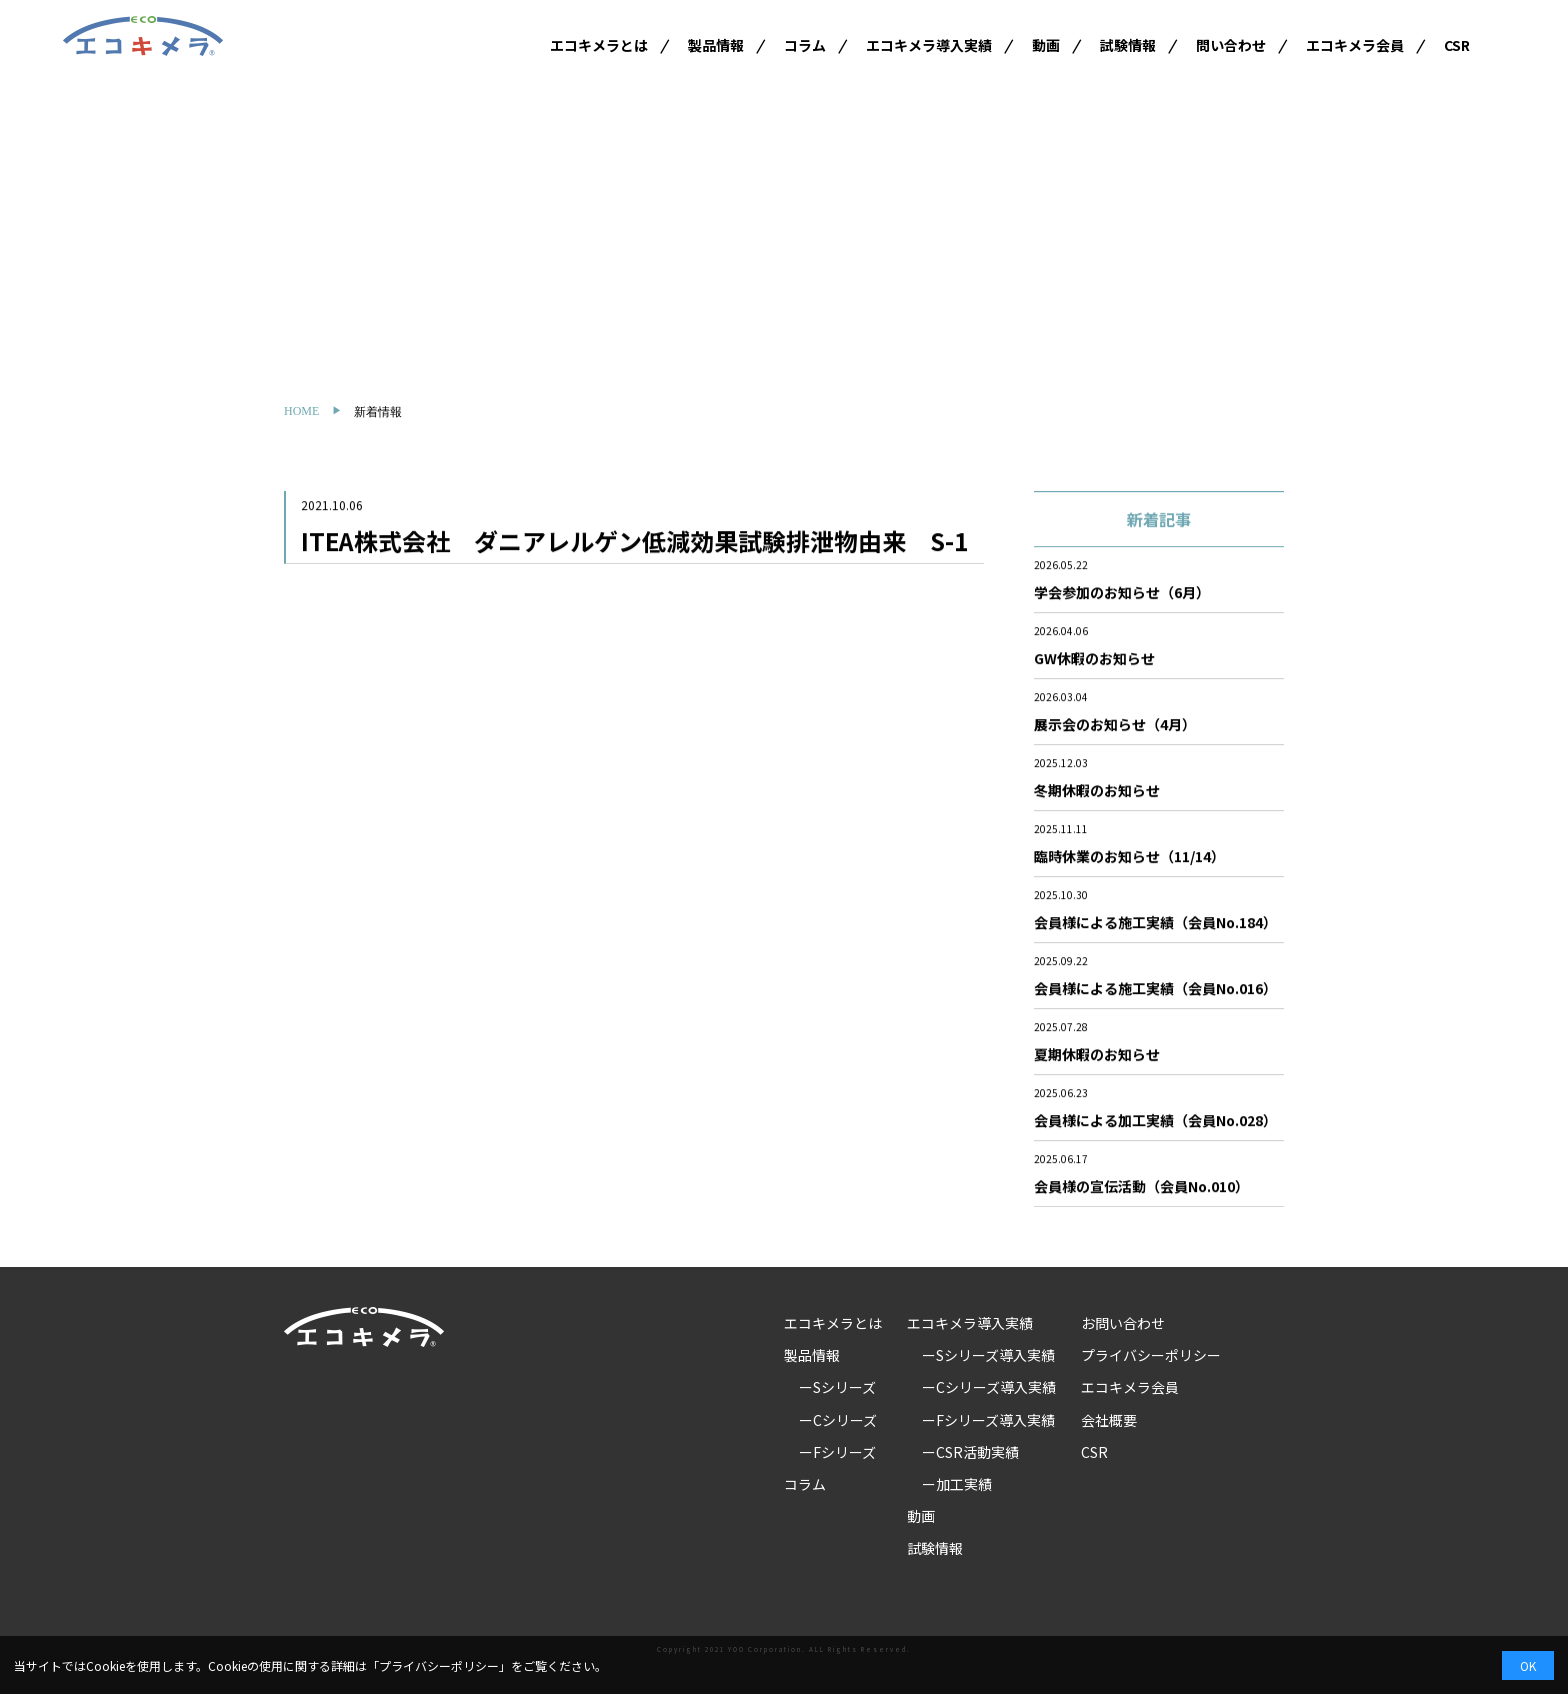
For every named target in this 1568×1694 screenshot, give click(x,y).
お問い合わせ (1123, 1323)
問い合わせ (1231, 45)
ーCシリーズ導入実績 (989, 1387)
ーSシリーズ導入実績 (988, 1355)
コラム (805, 45)
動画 (1046, 45)
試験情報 (1128, 45)
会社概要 (1109, 1420)
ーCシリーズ (838, 1420)
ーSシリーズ (837, 1387)
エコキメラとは (599, 45)
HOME (301, 411)
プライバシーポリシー (1151, 1355)
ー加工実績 (957, 1484)
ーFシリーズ (837, 1452)
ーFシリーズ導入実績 (988, 1420)
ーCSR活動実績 (970, 1452)
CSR (1457, 45)
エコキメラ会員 (1355, 45)
